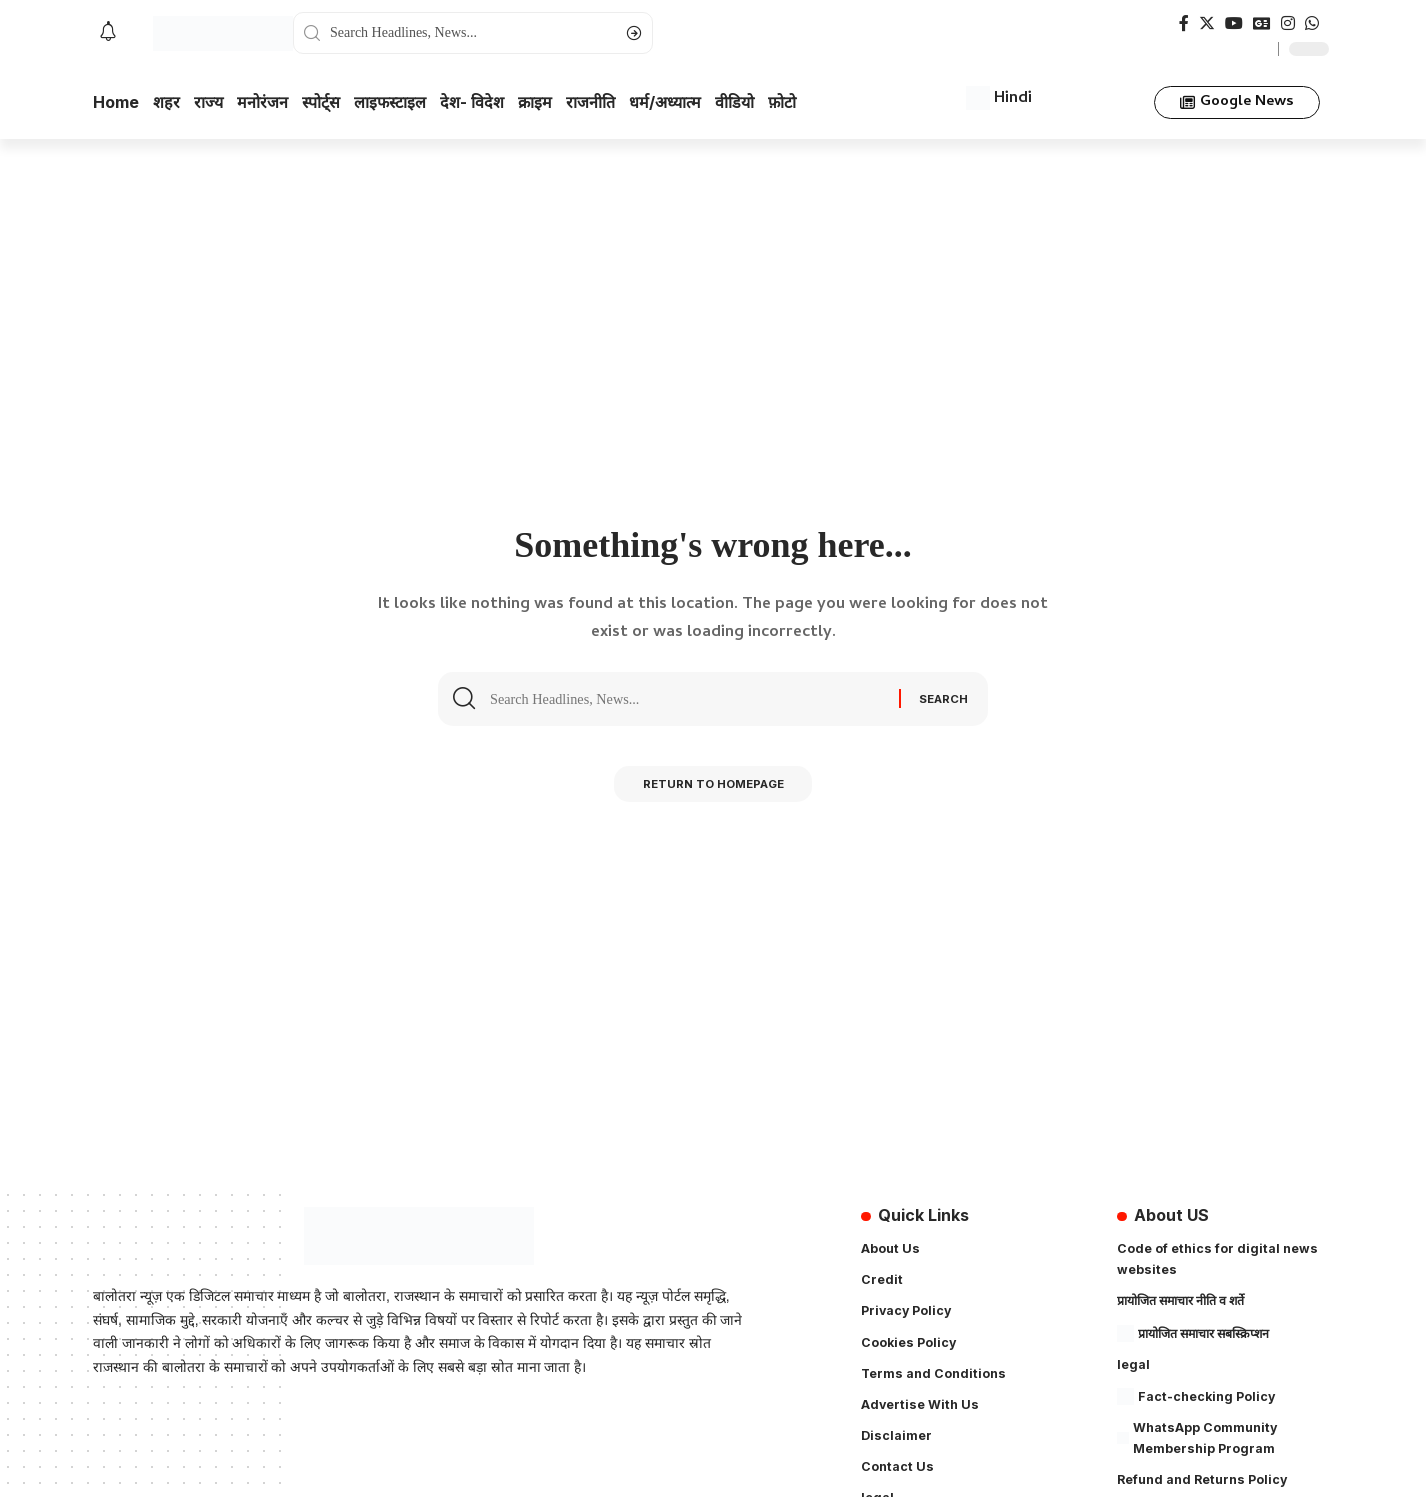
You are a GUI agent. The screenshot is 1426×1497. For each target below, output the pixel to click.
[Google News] (1262, 23)
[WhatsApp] (1312, 23)
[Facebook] (1184, 23)
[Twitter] (1207, 23)
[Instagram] (1288, 23)
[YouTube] (1234, 23)
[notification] (108, 33)
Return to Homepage (713, 788)
